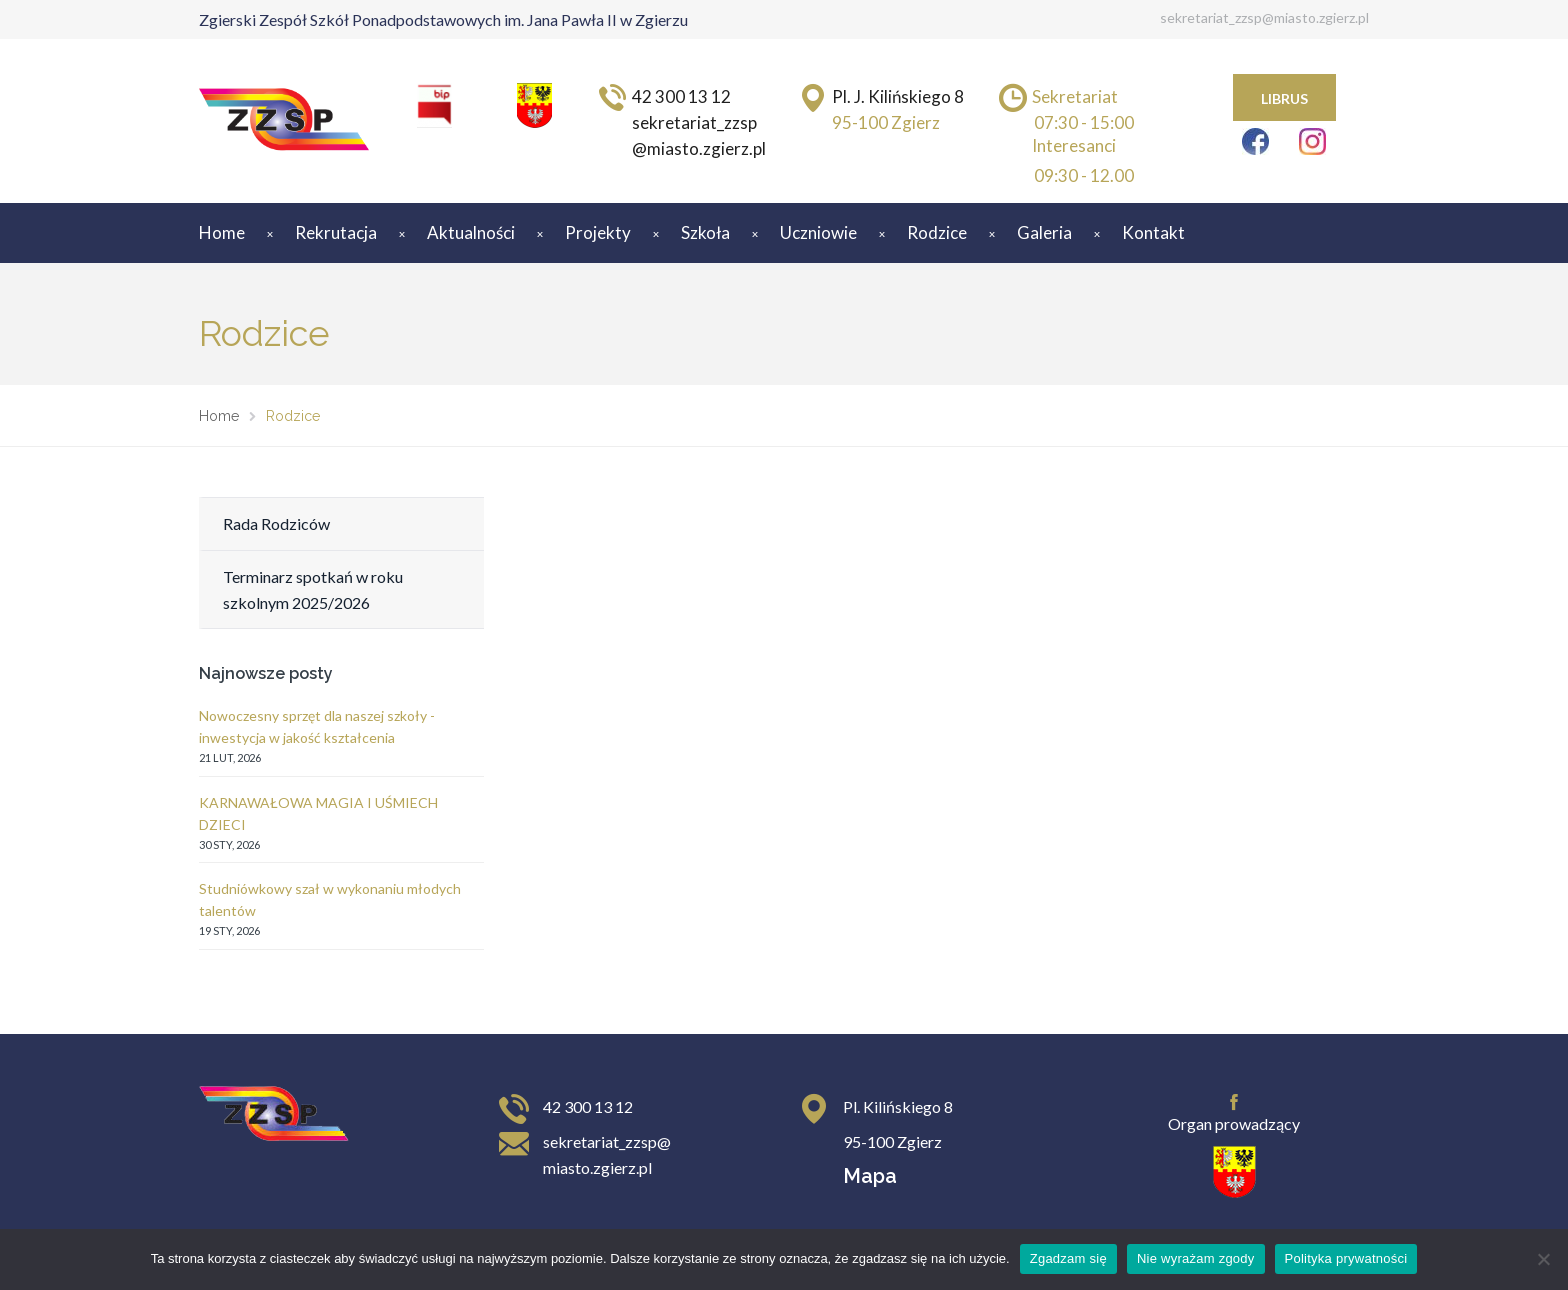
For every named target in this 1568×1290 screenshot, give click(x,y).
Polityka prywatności (1346, 1258)
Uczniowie (818, 232)
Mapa (870, 1176)
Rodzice (937, 232)
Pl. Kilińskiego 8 (898, 1106)
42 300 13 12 (588, 1106)
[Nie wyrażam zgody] (1543, 1259)
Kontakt (1153, 232)
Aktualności (471, 232)
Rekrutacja (336, 232)
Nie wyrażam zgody (1196, 1258)
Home (222, 232)
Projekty (598, 232)
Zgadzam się (1068, 1258)
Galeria (1044, 232)
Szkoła (705, 232)
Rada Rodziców (276, 523)
